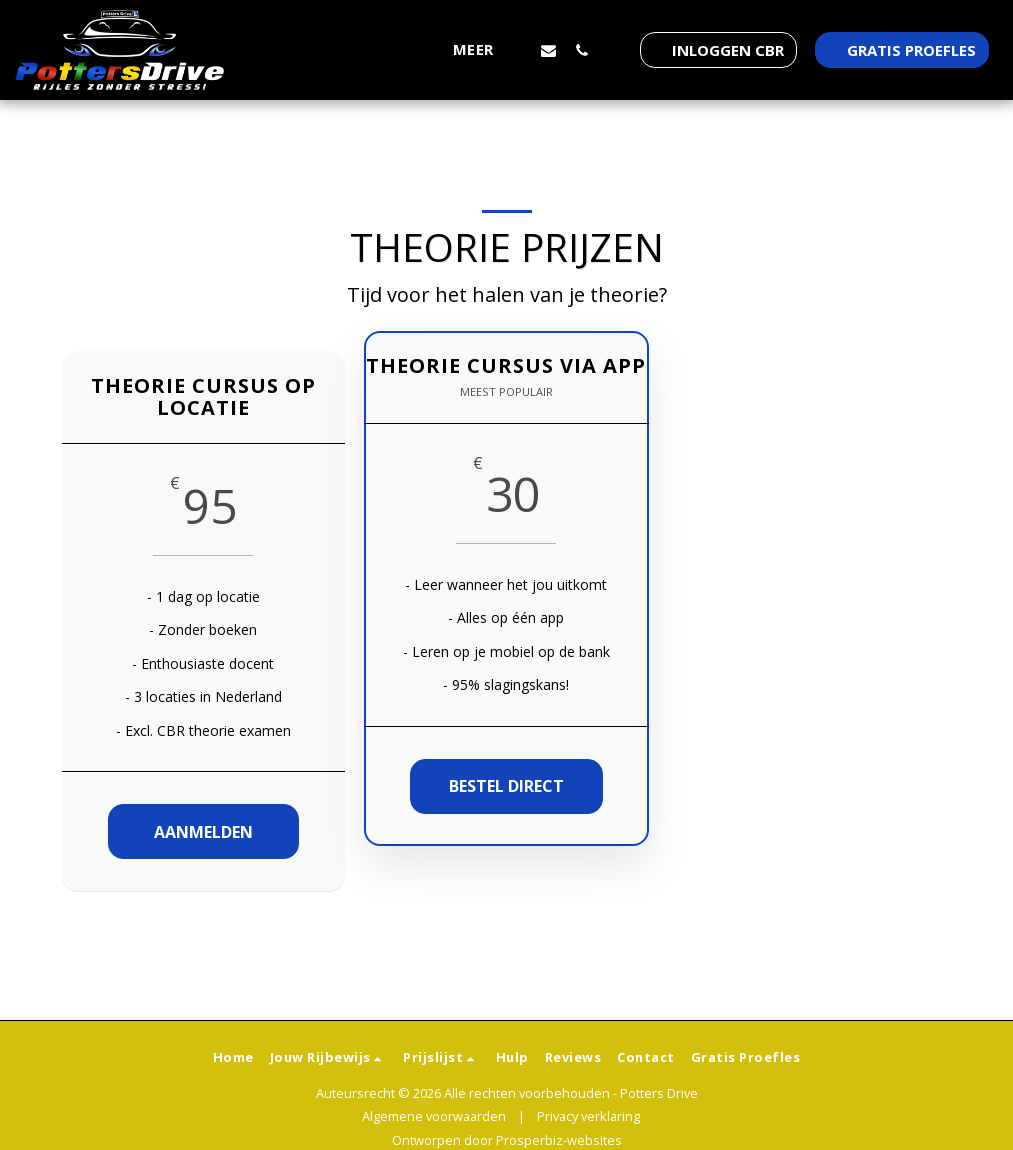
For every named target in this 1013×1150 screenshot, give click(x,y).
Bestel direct (506, 786)
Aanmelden (203, 832)
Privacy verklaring (588, 1116)
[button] (548, 50)
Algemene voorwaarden (434, 1116)
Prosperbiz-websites (559, 1140)
